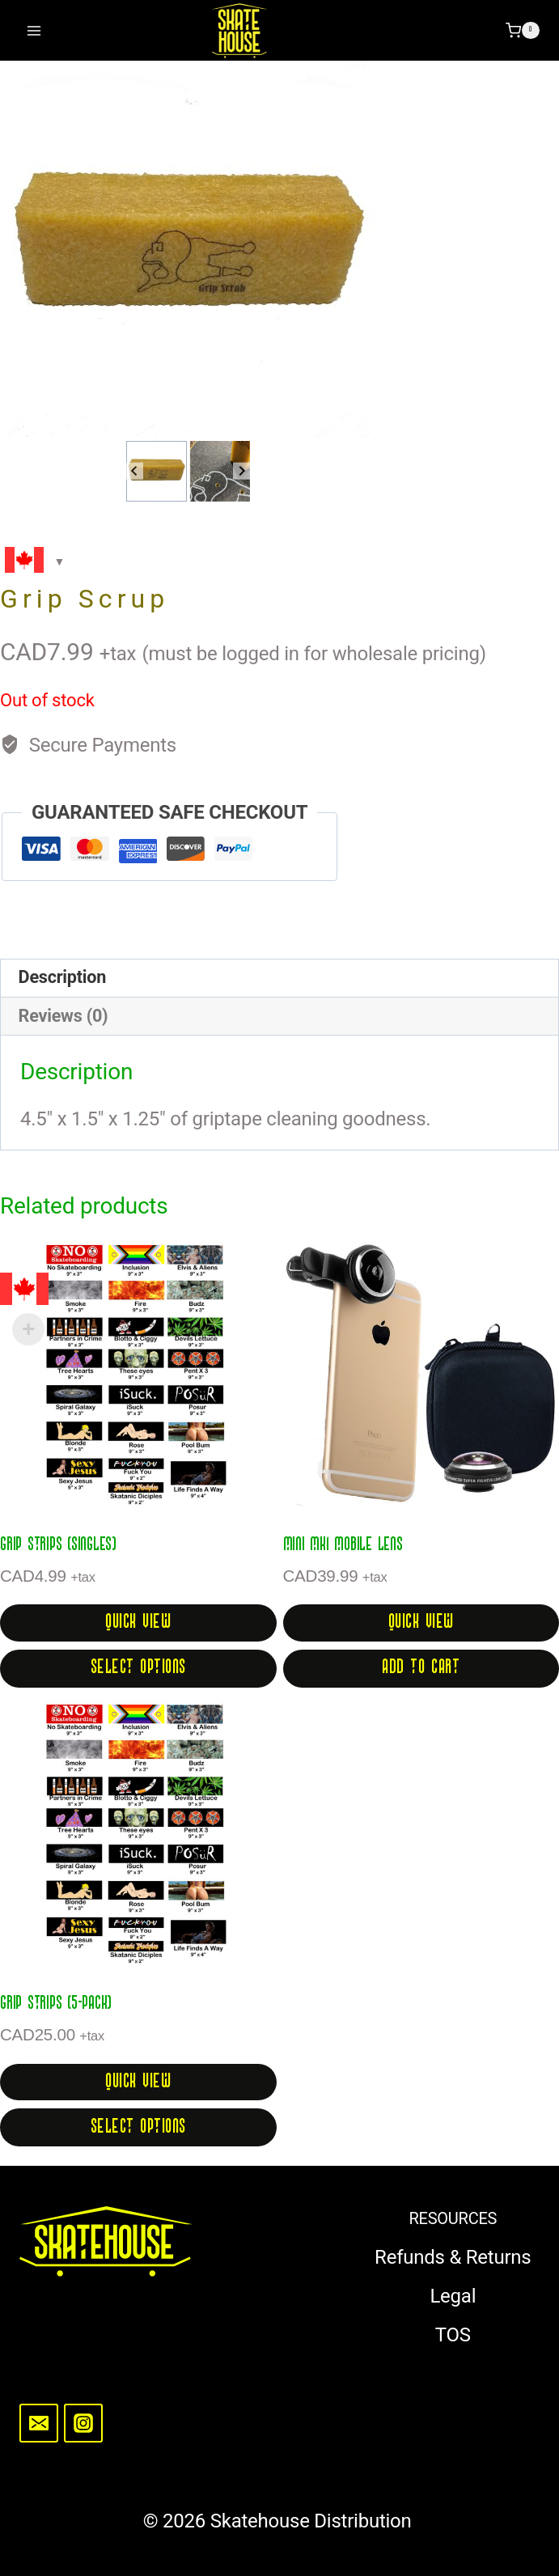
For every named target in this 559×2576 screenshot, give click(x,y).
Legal (453, 2296)
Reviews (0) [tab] (63, 1016)
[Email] (38, 2423)
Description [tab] (62, 977)
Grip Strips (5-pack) (56, 2004)
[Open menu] (34, 30)
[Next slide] (241, 471)
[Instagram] (83, 2423)
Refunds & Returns (453, 2257)
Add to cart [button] (420, 1668)
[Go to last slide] (134, 471)
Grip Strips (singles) (58, 1545)
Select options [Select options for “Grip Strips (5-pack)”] (138, 2127)
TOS (453, 2335)
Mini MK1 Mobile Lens (343, 1545)
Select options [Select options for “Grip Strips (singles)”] (138, 1668)
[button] (156, 471)
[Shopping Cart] (523, 31)
